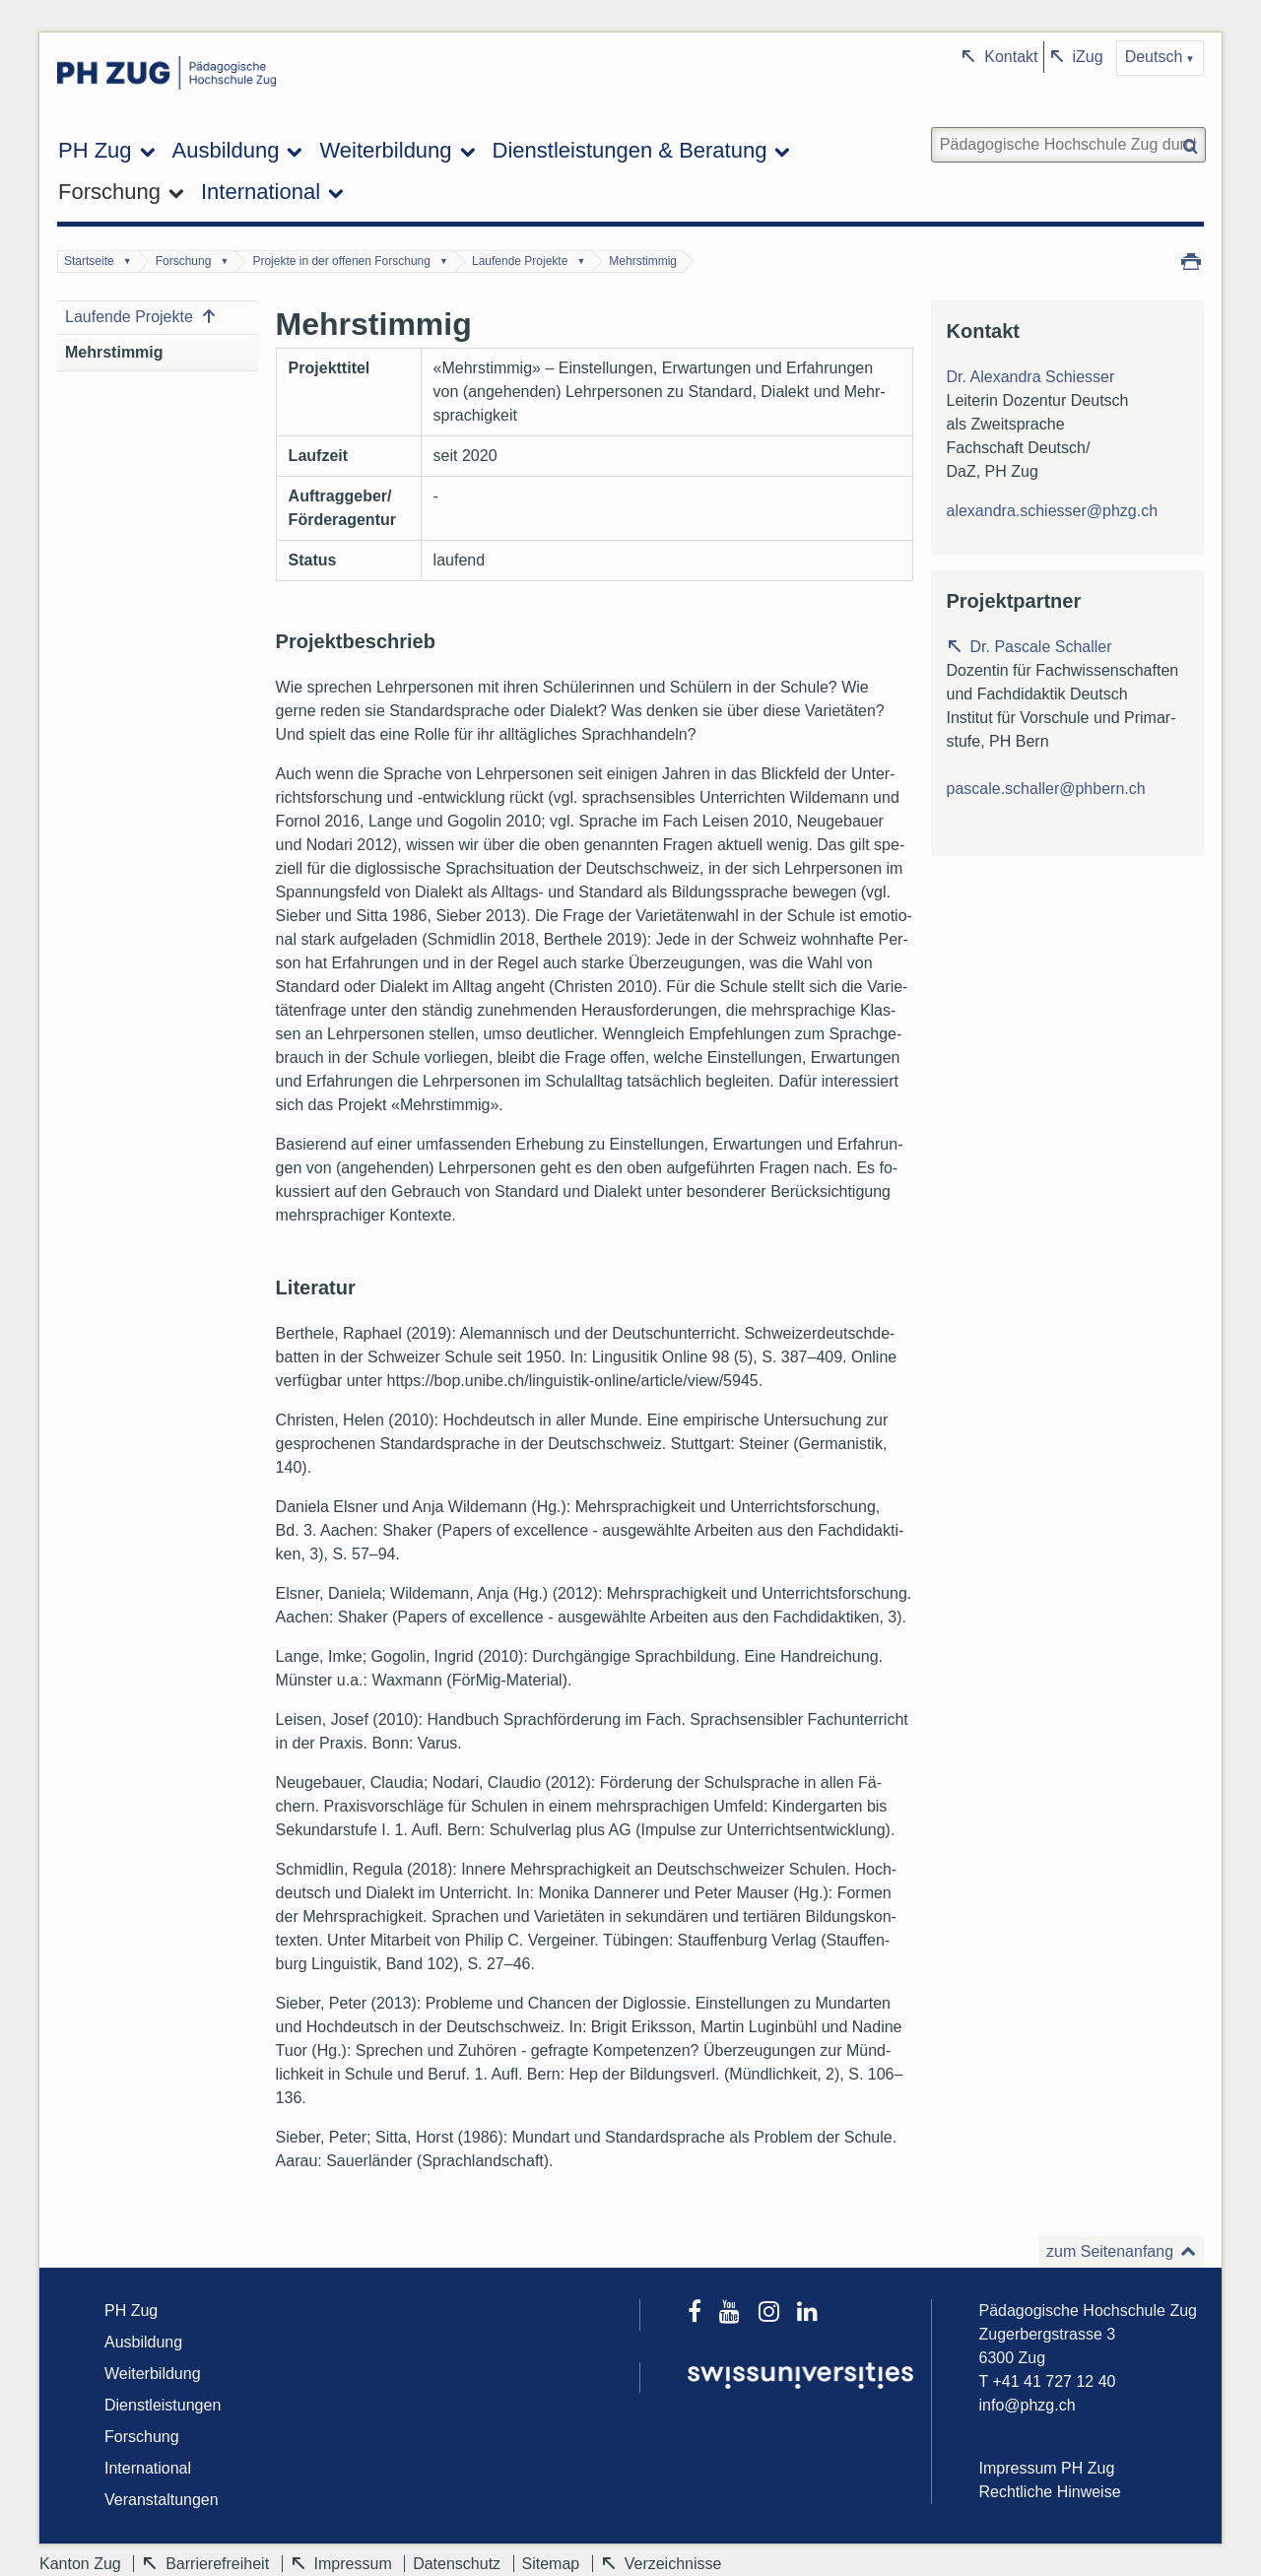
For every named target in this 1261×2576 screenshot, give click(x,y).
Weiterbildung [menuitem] (385, 150)
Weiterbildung (152, 2373)
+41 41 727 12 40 (1053, 2381)
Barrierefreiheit (217, 2563)
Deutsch (1154, 56)
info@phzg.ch (1027, 2405)
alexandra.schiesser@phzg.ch (1053, 510)
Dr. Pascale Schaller (1041, 646)
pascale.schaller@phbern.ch (1046, 788)
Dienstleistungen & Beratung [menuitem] (630, 150)
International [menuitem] (260, 191)
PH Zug (131, 2310)
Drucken (1191, 260)
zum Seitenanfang (1109, 2251)
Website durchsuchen (929, 126)
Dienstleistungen (162, 2405)
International (147, 2468)
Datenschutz (456, 2563)
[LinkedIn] (814, 2314)
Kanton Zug (80, 2563)
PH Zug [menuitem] (95, 150)
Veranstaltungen (161, 2499)
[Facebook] (703, 2314)
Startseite (89, 261)
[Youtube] (738, 2314)
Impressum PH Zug (1047, 2468)
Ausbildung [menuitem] (226, 150)
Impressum (353, 2563)
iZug (1088, 56)
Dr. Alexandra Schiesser (1031, 376)
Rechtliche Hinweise (1050, 2491)
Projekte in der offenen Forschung (341, 261)
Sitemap (551, 2563)
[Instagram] (778, 2314)
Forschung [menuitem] (109, 191)
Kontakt (1010, 56)
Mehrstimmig (643, 261)
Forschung (184, 261)
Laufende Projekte (519, 261)
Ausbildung (143, 2342)
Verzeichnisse (673, 2563)
